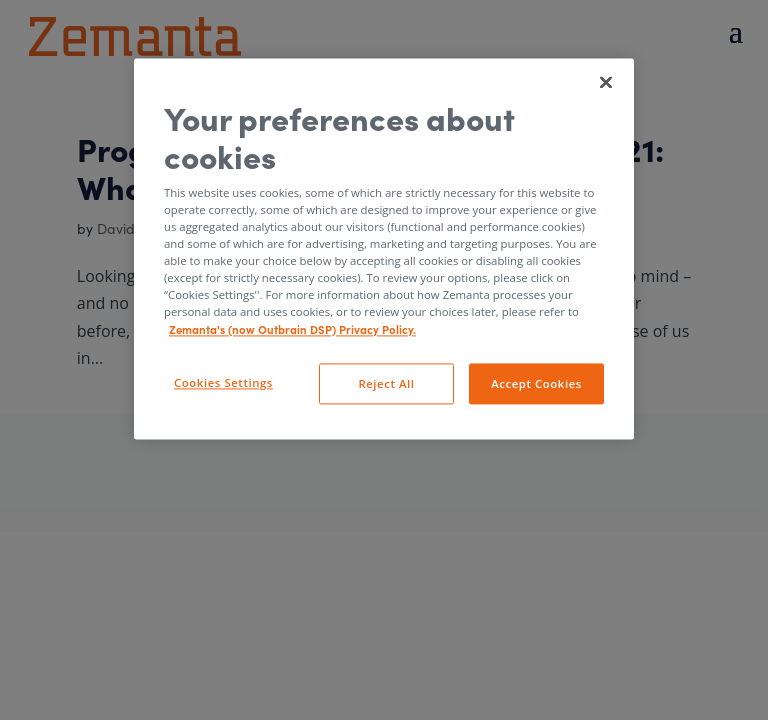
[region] (384, 248)
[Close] (606, 82)
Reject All (386, 383)
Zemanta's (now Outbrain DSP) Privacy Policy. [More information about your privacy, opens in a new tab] (292, 329)
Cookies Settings (223, 382)
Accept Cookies (536, 383)
